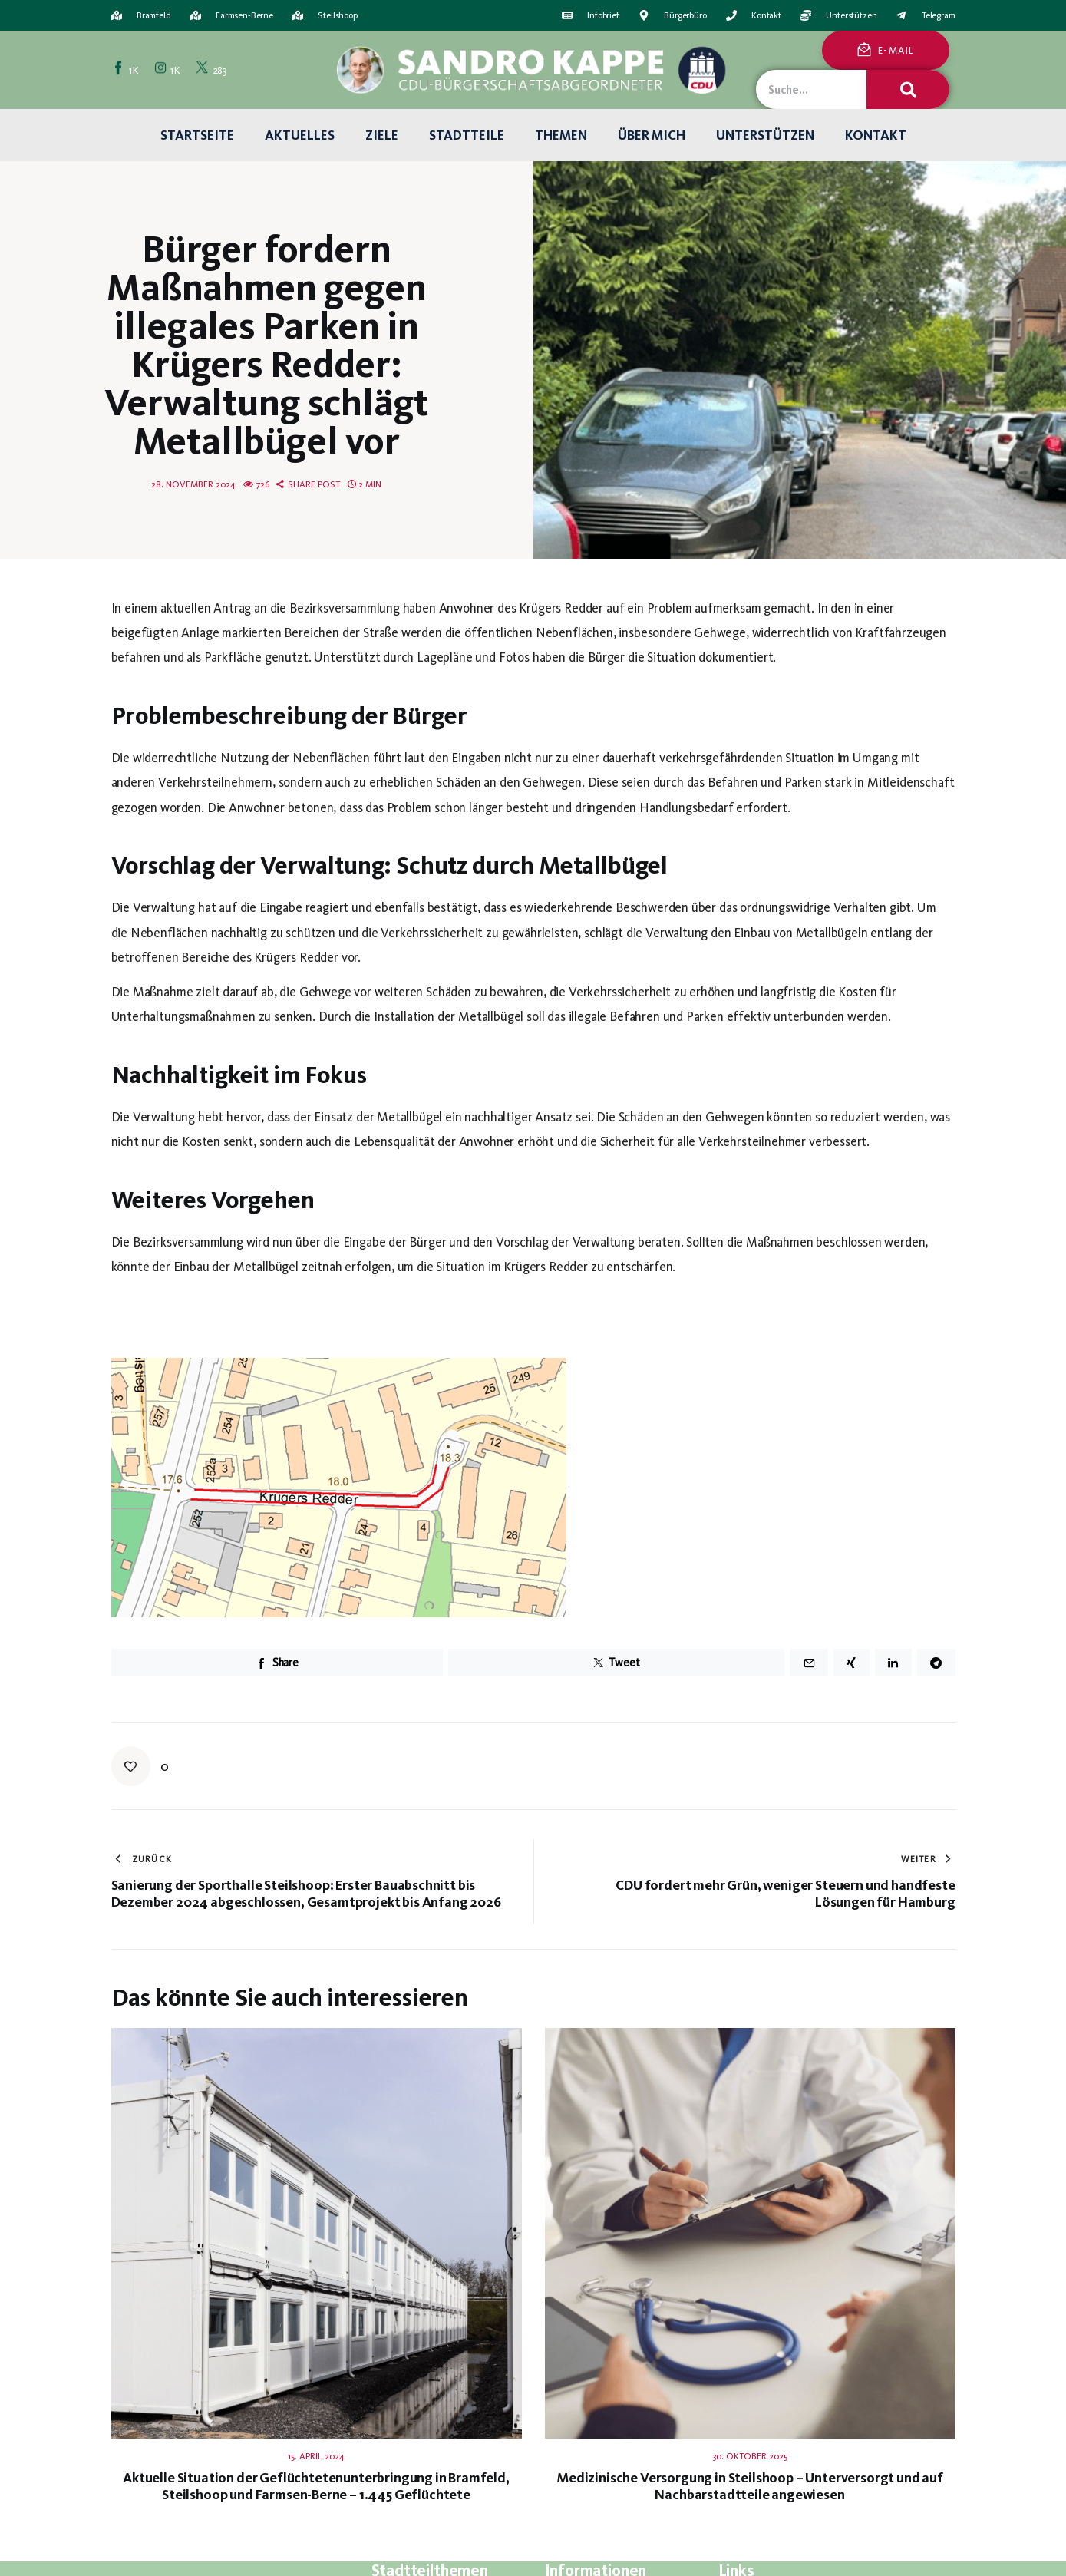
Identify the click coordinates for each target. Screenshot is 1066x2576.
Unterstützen (765, 135)
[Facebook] (127, 70)
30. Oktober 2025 (749, 2456)
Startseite (197, 135)
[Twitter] (213, 70)
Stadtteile (466, 135)
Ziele (381, 135)
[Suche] (907, 89)
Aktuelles (300, 135)
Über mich (651, 135)
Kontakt (875, 135)
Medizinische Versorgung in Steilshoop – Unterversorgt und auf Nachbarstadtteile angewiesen (749, 2486)
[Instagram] (169, 70)
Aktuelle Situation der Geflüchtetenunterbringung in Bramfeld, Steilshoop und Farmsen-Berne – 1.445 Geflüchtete (316, 2486)
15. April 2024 (316, 2456)
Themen (561, 135)
